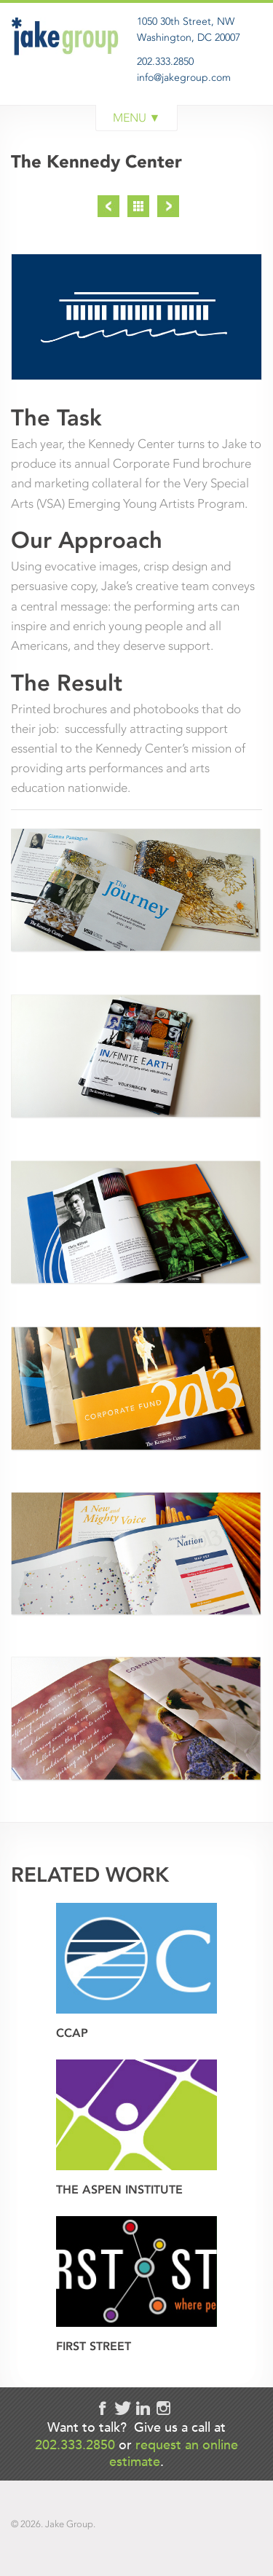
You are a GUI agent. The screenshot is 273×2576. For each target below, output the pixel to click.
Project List (138, 206)
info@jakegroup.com (184, 77)
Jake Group (67, 68)
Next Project (168, 206)
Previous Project (108, 206)
